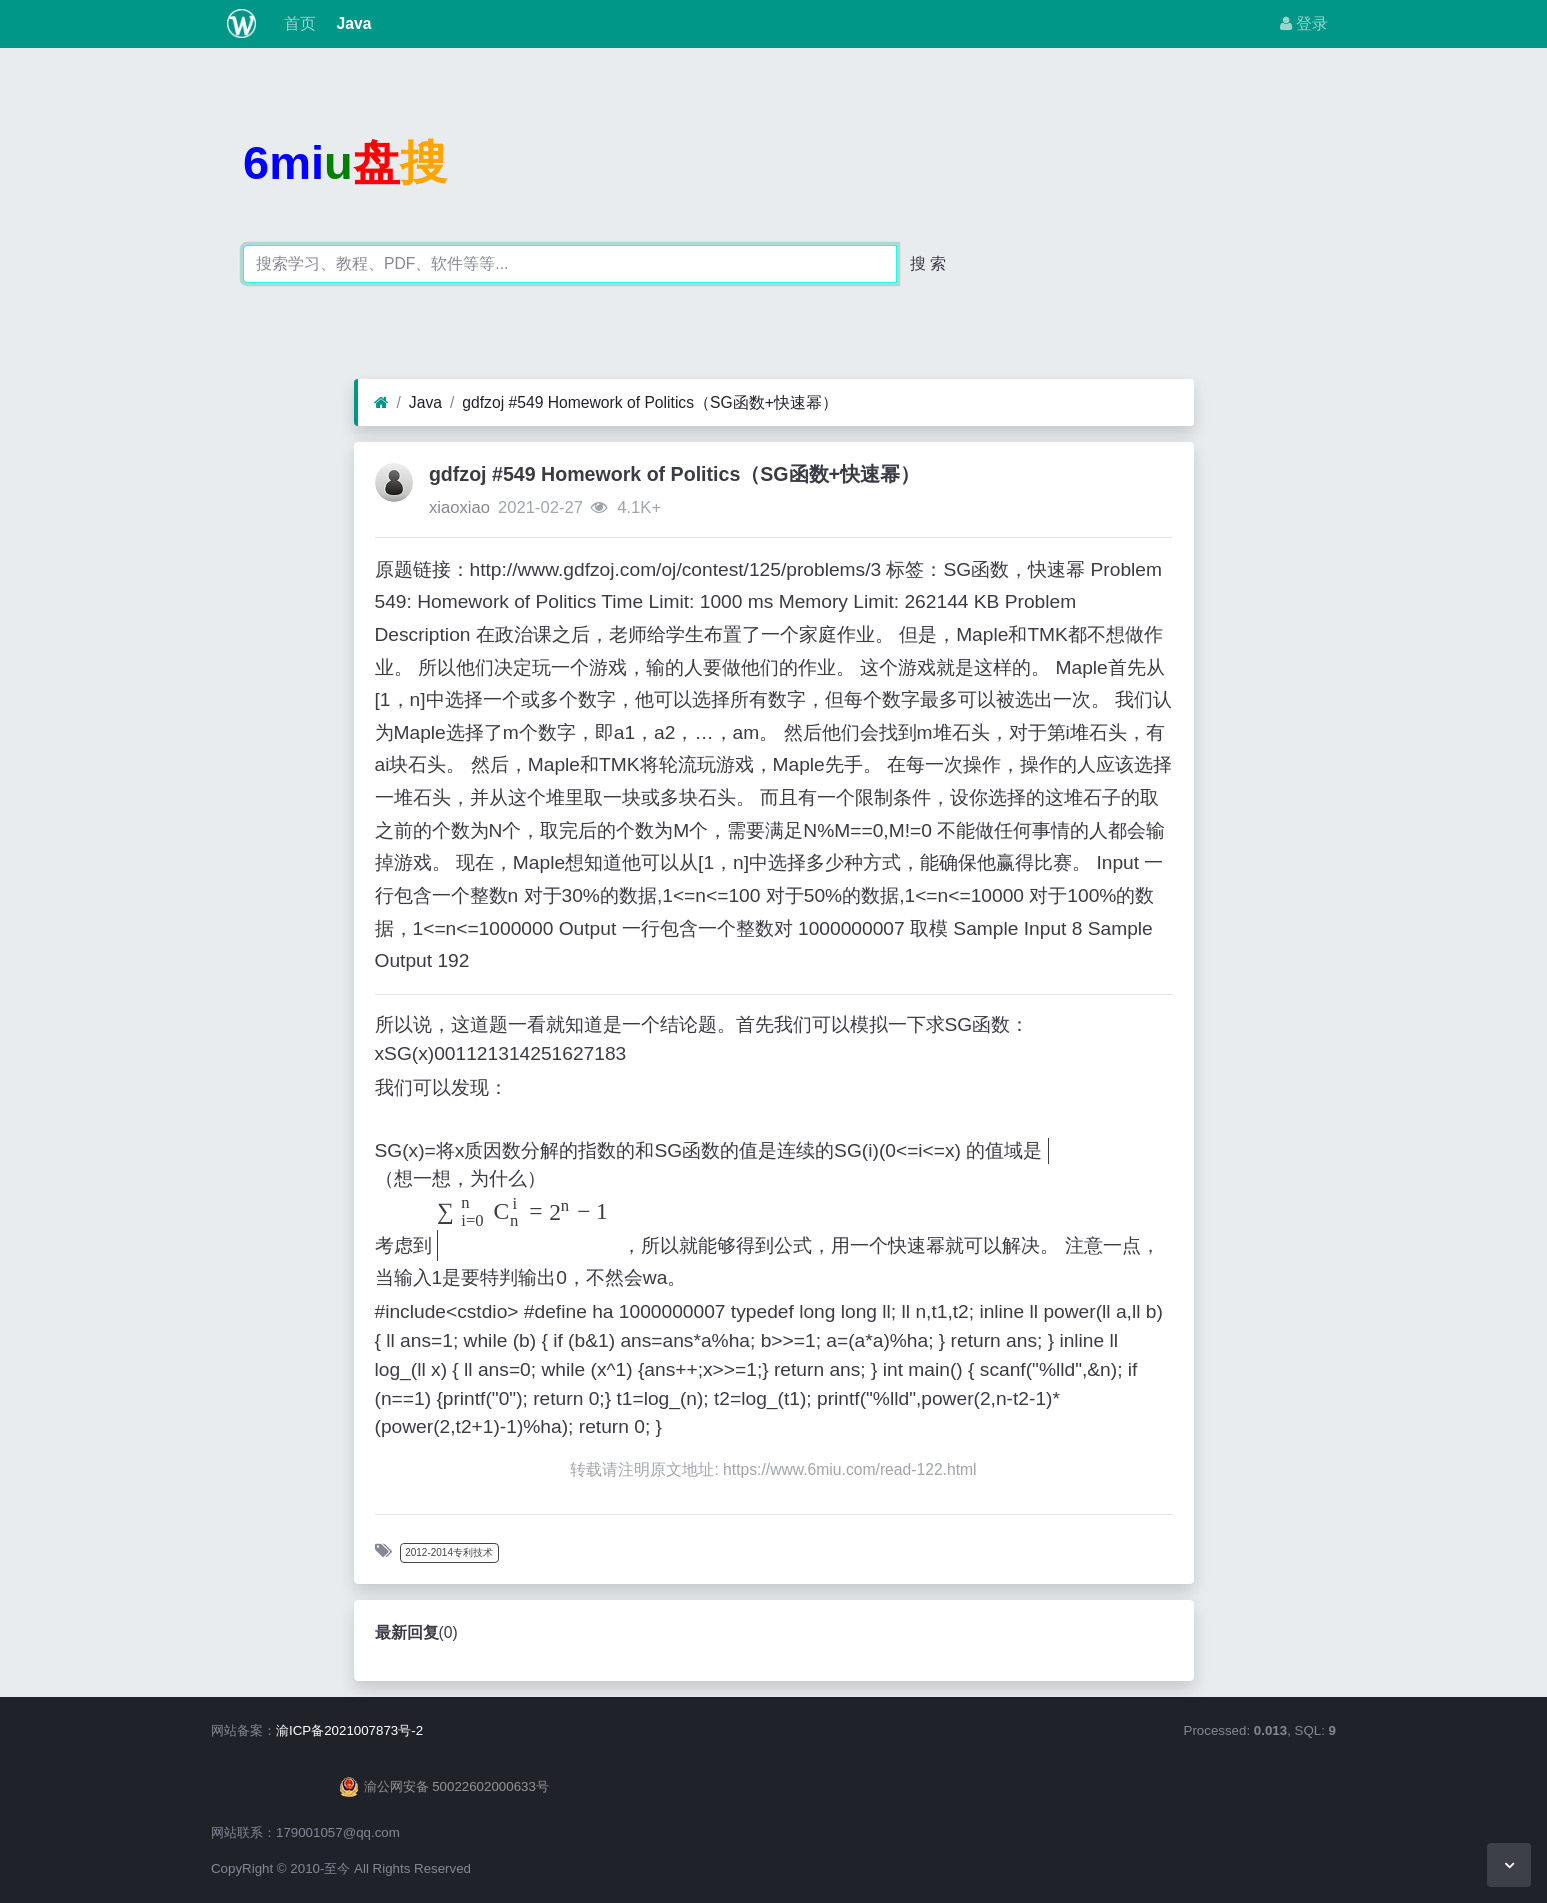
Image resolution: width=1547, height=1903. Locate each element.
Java (351, 23)
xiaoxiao (459, 507)
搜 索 (928, 263)
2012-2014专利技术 (449, 1552)
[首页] (381, 403)
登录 (1304, 23)
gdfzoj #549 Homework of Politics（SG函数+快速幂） (650, 402)
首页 (298, 23)
